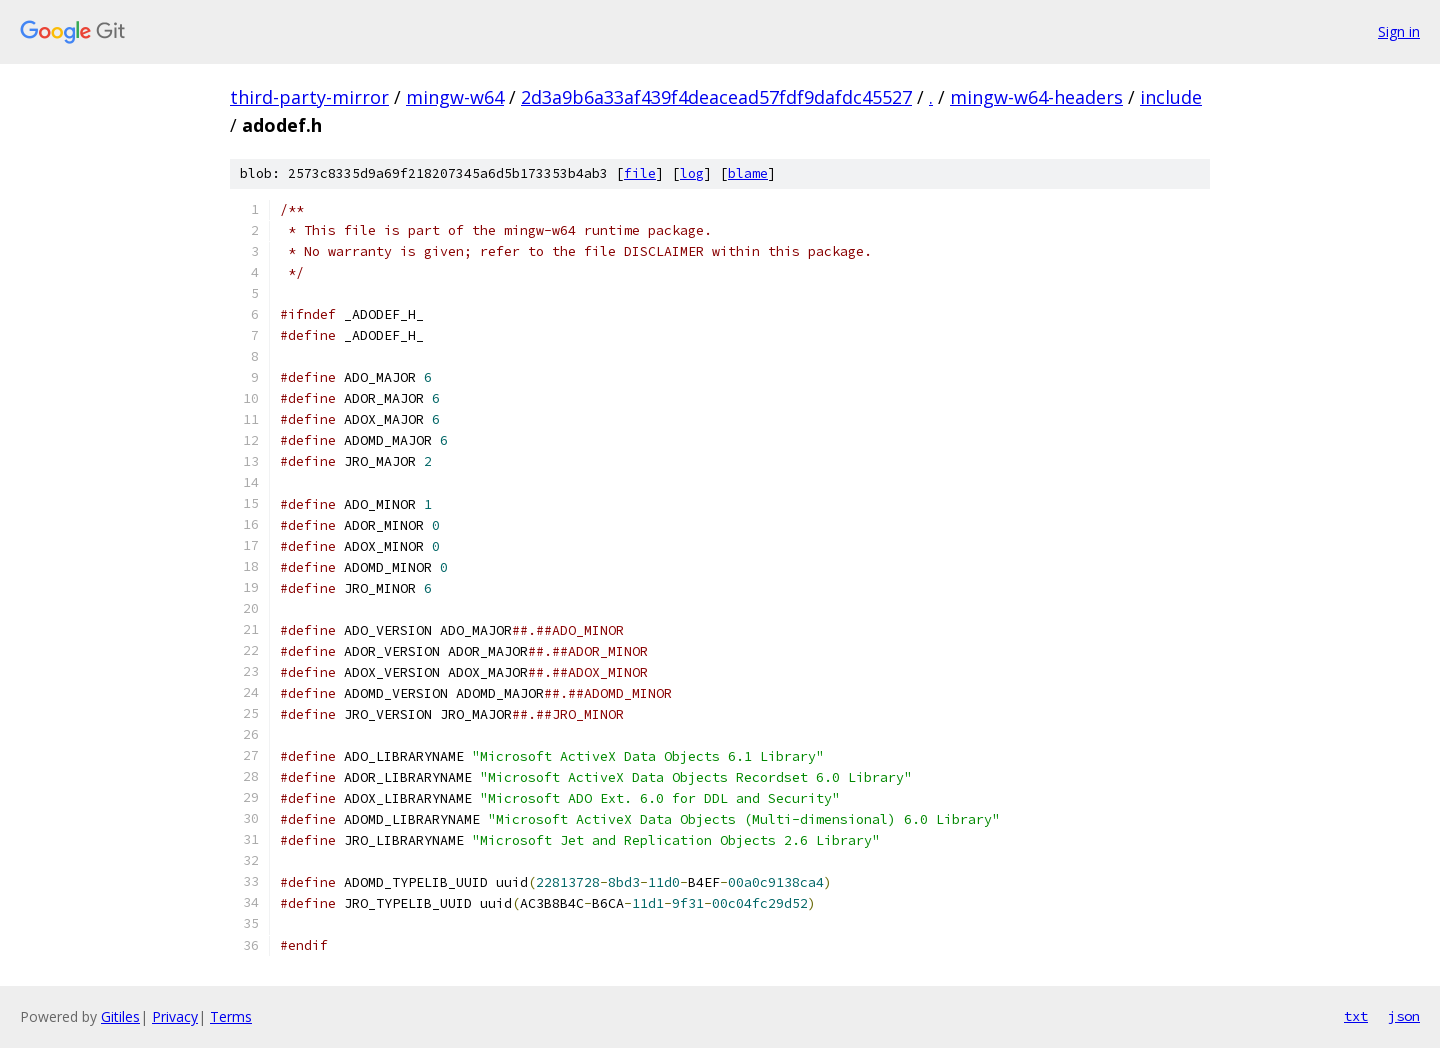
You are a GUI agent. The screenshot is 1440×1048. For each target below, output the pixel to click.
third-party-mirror (309, 97)
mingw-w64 (455, 97)
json (1404, 1016)
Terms (231, 1016)
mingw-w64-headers (1036, 97)
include (1171, 97)
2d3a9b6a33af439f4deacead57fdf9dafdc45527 (716, 97)
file (640, 173)
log (692, 173)
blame (748, 173)
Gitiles (120, 1016)
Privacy (175, 1016)
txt (1356, 1016)
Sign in (1399, 31)
